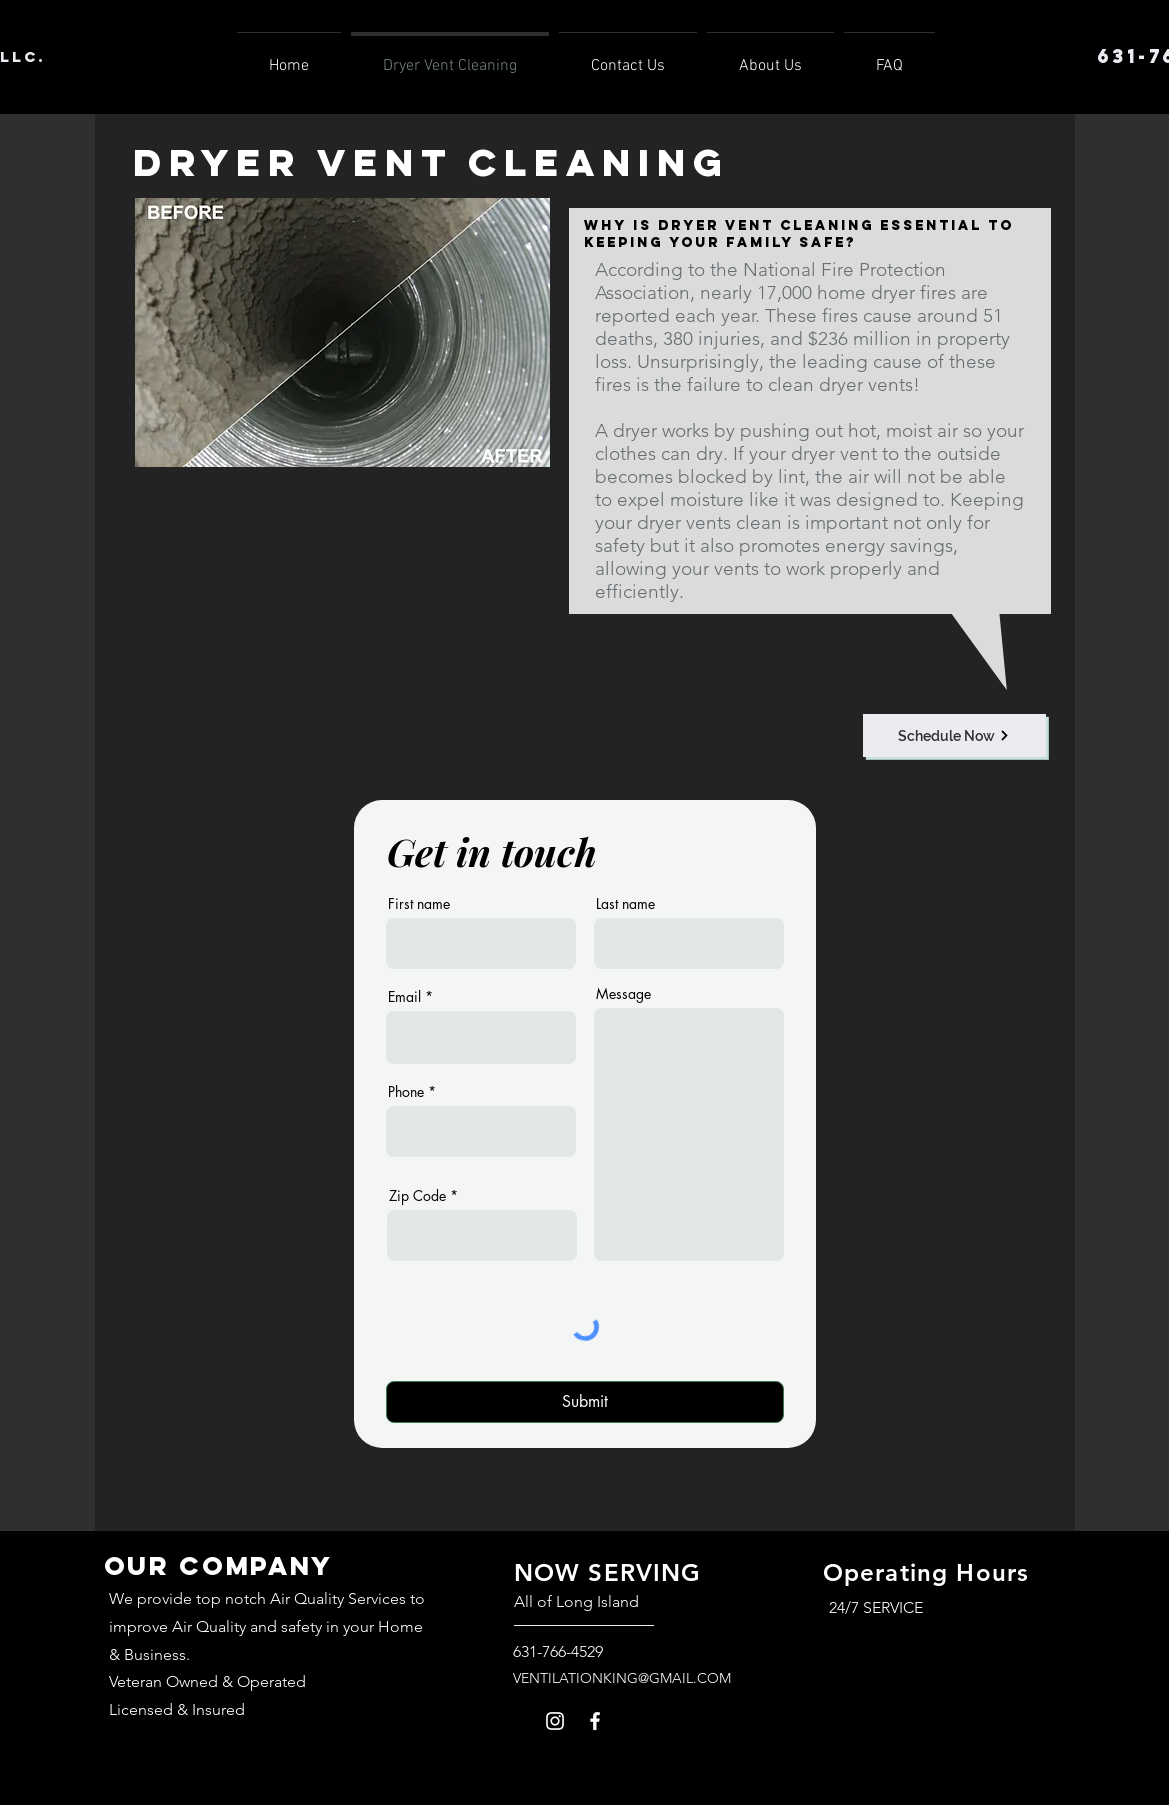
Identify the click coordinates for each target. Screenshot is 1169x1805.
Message (623, 994)
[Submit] (585, 1402)
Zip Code (417, 1196)
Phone (406, 1092)
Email (404, 997)
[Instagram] (555, 1721)
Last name (625, 904)
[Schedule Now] (954, 735)
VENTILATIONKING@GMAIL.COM (622, 1678)
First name (419, 904)
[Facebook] (595, 1721)
